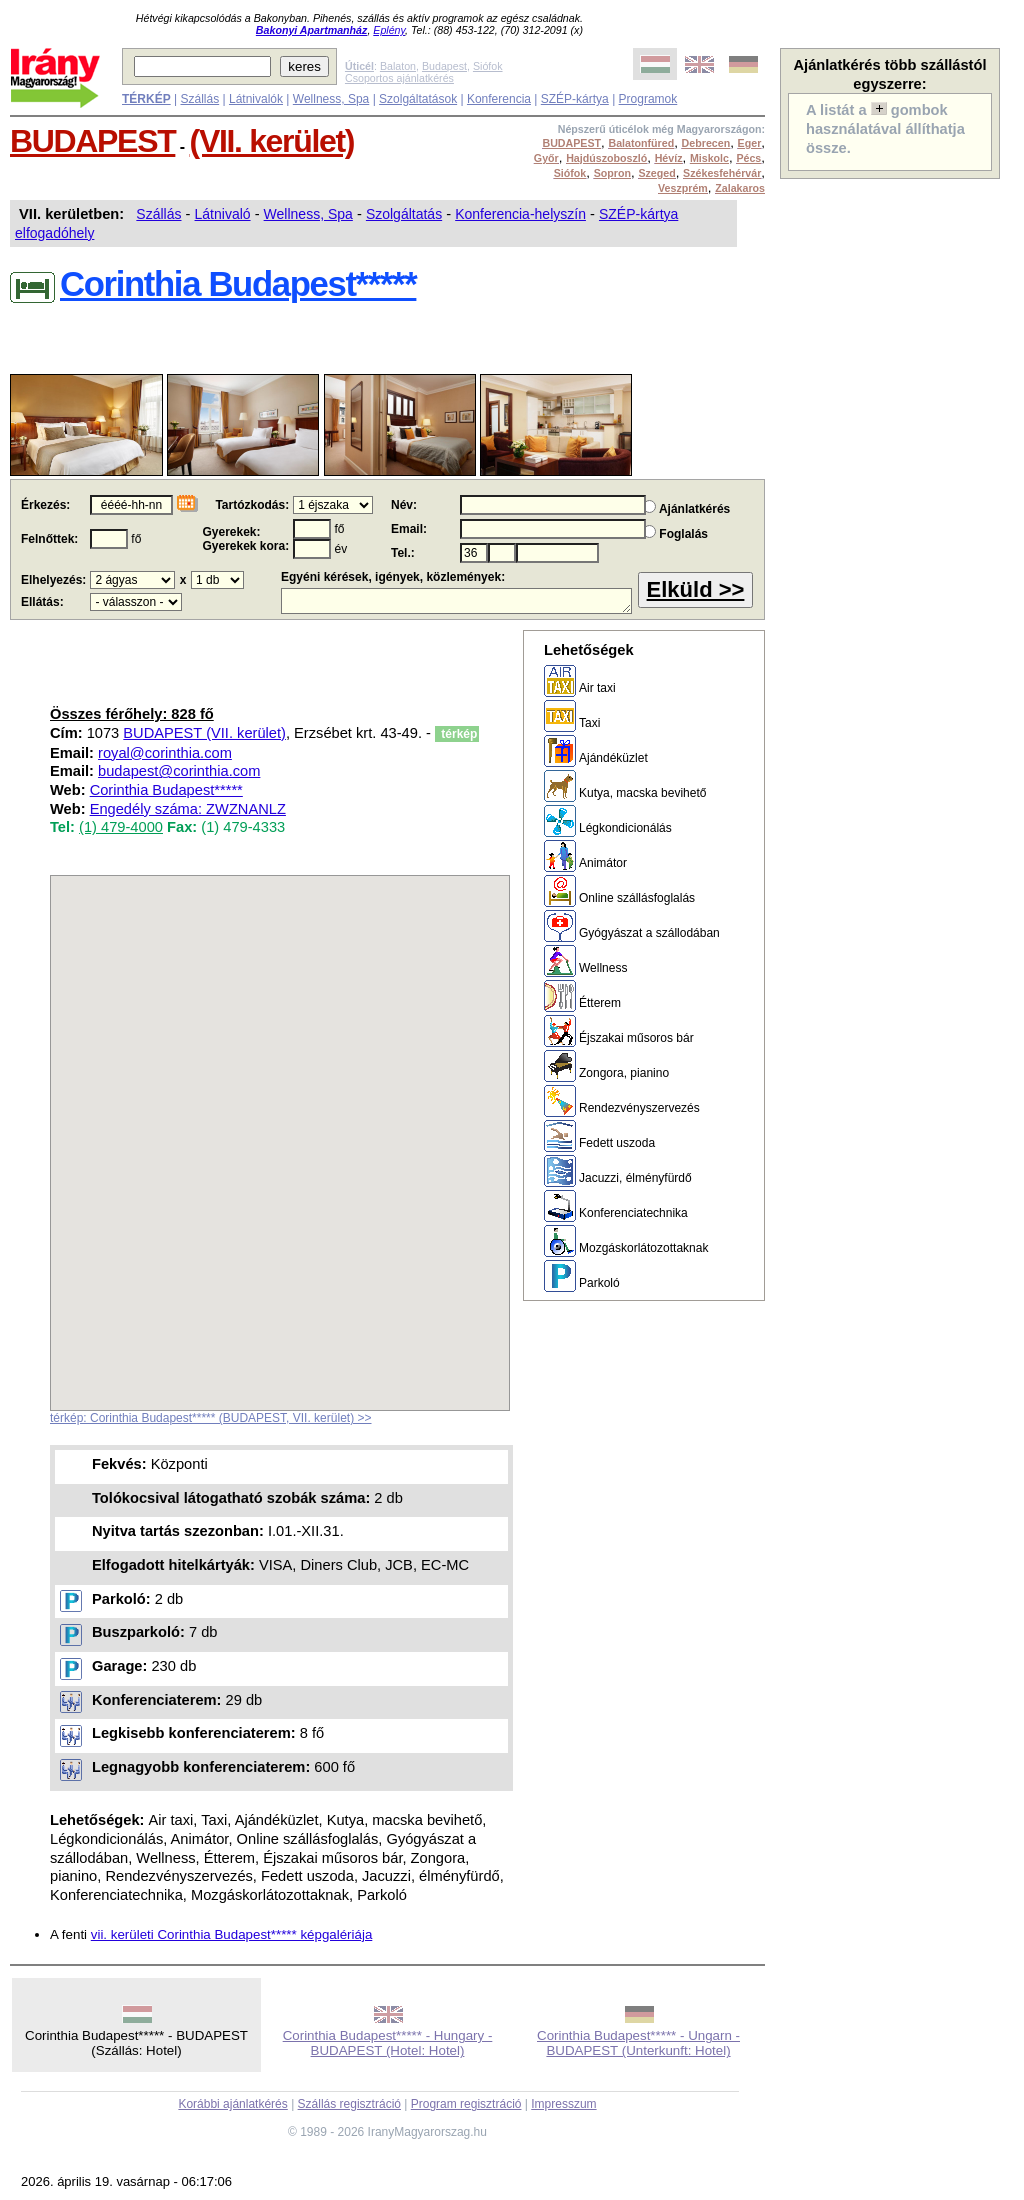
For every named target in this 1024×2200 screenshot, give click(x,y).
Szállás (199, 99)
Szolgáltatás (404, 214)
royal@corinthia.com (165, 753)
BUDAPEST (92, 141)
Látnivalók (256, 99)
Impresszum (563, 2104)
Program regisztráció (466, 2104)
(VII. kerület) (272, 141)
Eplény (389, 30)
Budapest (444, 66)
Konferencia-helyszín (520, 214)
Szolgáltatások (418, 99)
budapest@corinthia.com (179, 771)
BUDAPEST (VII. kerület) (204, 733)
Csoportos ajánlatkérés (399, 78)
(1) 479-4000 (121, 827)
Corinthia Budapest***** (166, 790)
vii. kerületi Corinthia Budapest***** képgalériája (232, 1934)
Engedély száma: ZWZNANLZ (188, 809)
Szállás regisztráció (349, 2104)
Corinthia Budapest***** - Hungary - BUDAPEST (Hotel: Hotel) (388, 2043)
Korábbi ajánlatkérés (232, 2104)
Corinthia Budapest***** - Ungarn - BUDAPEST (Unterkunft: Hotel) (638, 2043)
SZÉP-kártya (575, 99)
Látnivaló (223, 214)
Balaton (398, 66)
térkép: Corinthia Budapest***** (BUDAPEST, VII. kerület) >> (211, 1418)
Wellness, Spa (331, 99)
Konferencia (499, 99)
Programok (648, 99)
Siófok (488, 66)
